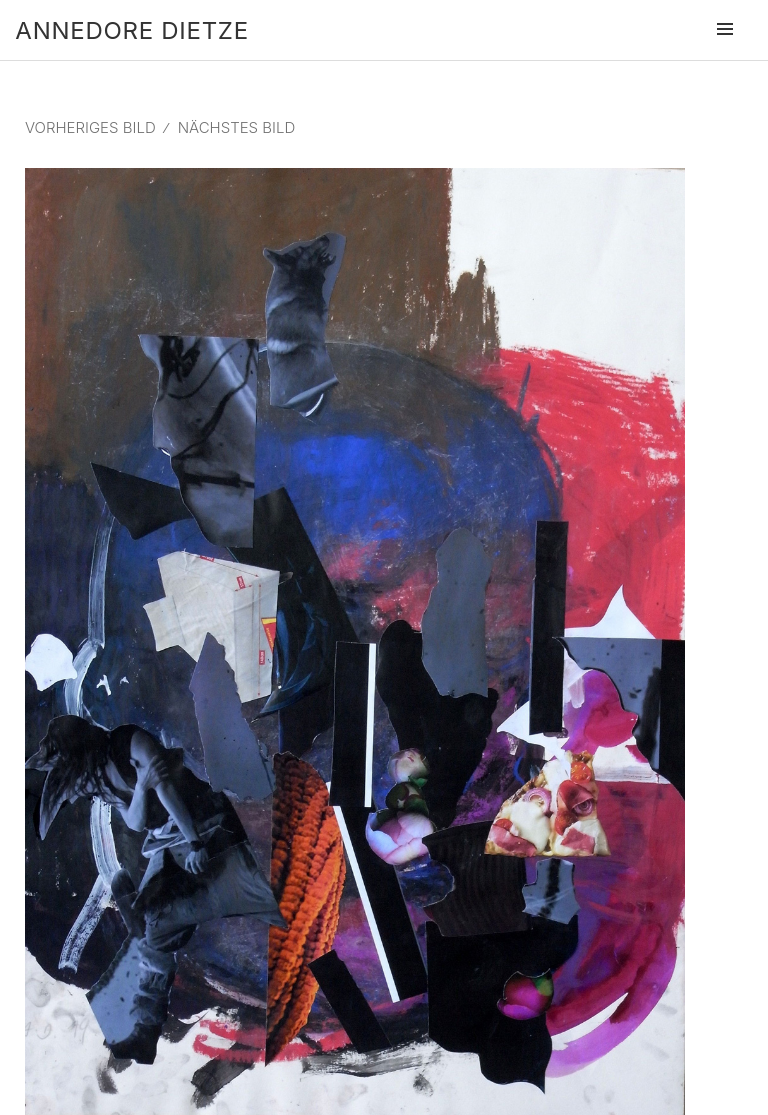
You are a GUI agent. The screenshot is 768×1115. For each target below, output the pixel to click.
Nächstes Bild (237, 127)
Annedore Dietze (131, 30)
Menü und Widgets (725, 57)
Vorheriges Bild (90, 127)
